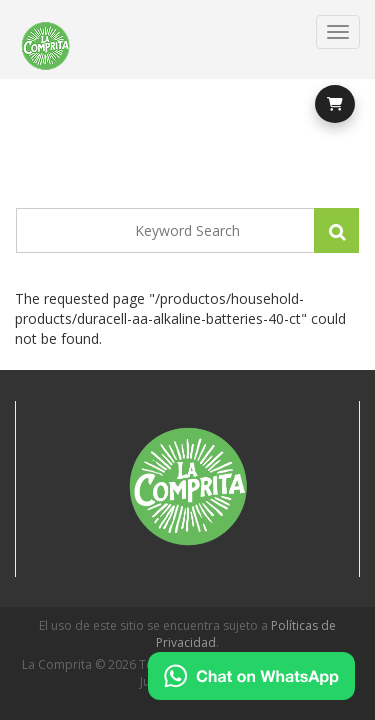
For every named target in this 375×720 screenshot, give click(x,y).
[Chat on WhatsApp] (251, 676)
